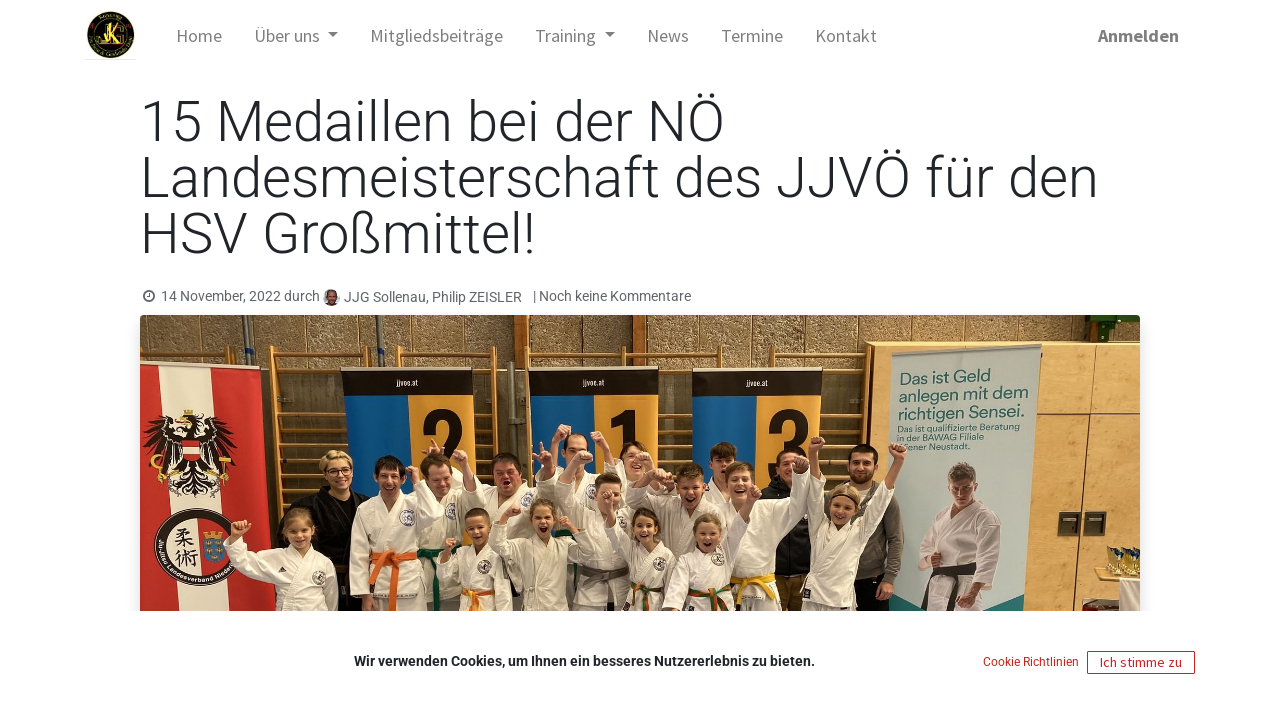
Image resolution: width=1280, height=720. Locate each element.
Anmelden (1138, 35)
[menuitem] (199, 35)
